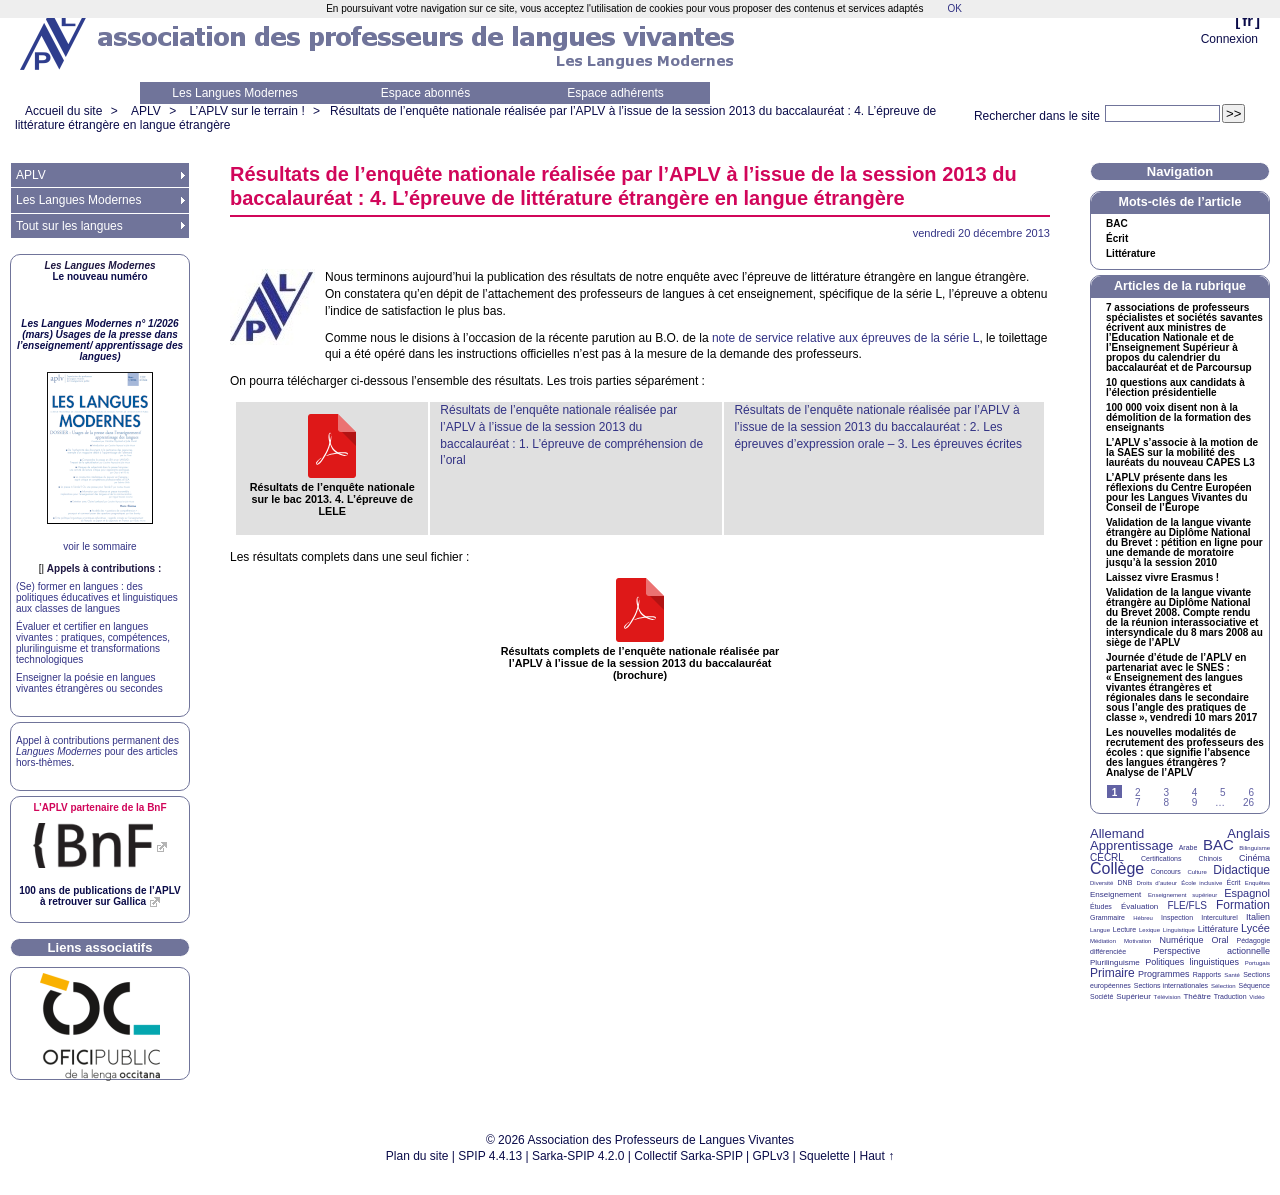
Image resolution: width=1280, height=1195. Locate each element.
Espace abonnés (425, 93)
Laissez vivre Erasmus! (1162, 578)
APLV (146, 111)
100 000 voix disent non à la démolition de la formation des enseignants (1178, 418)
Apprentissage (1131, 845)
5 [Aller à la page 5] (1223, 792)
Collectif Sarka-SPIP (688, 1156)
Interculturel (1219, 917)
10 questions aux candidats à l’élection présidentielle (1175, 388)
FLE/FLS (1186, 905)
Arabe (1188, 847)
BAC (1218, 844)
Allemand (1117, 833)
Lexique (1149, 930)
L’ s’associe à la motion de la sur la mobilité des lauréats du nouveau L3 (1182, 453)
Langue (1100, 930)
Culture (1196, 872)
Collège (1117, 868)
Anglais (1248, 833)
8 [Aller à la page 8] (1166, 802)
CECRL (1107, 857)
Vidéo (1256, 997)
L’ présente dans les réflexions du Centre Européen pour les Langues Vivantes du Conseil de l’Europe (1179, 493)
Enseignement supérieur (1182, 895)
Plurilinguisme (1115, 962)
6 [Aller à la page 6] (1251, 792)
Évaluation (1139, 906)
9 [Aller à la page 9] (1195, 802)
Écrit (1117, 239)
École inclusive (1201, 883)
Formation (1243, 905)
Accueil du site (63, 111)
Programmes (1164, 974)
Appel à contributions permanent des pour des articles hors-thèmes (97, 751)
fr (1247, 20)
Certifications (1161, 858)
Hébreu (1143, 918)
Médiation (1103, 941)
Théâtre (1197, 996)
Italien (1258, 917)
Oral (1220, 940)
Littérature (1130, 254)
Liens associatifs (100, 947)
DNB (1125, 882)
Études (1101, 906)
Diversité (1101, 883)
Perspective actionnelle (1211, 951)
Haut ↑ (877, 1156)
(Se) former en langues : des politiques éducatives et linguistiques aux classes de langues (97, 597)
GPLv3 (771, 1156)
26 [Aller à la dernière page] (1248, 802)
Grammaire (1107, 917)
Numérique (1181, 940)
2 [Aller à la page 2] (1138, 792)
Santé (1232, 975)
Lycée (1255, 928)
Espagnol (1247, 893)
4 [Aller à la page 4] (1195, 792)
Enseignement (1115, 894)
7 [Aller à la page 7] (1138, 802)
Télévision (1167, 997)
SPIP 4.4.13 (490, 1156)
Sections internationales (1171, 985)
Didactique (1241, 870)
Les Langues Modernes (234, 93)
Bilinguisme (1254, 848)
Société (1101, 996)
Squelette (824, 1156)
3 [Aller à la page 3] (1166, 792)
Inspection (1177, 917)
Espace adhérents (615, 93)
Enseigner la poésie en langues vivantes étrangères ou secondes (89, 683)
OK (954, 8)
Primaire (1112, 973)
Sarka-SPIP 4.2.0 (578, 1156)
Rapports (1207, 974)
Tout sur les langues (69, 226)
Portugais (1257, 963)
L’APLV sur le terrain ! (247, 111)
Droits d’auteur (1157, 883)
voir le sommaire (99, 546)
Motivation (1137, 941)
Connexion (1229, 39)
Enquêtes (1257, 883)
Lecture (1124, 929)
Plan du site (417, 1156)
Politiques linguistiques (1192, 962)
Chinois (1210, 858)
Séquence (1254, 985)
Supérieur (1133, 996)
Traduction (1230, 996)
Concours (1166, 871)
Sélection (1223, 986)
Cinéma (1254, 858)
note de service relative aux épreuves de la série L (846, 338)
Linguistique (1179, 930)
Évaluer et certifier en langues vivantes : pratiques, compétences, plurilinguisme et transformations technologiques (93, 643)
